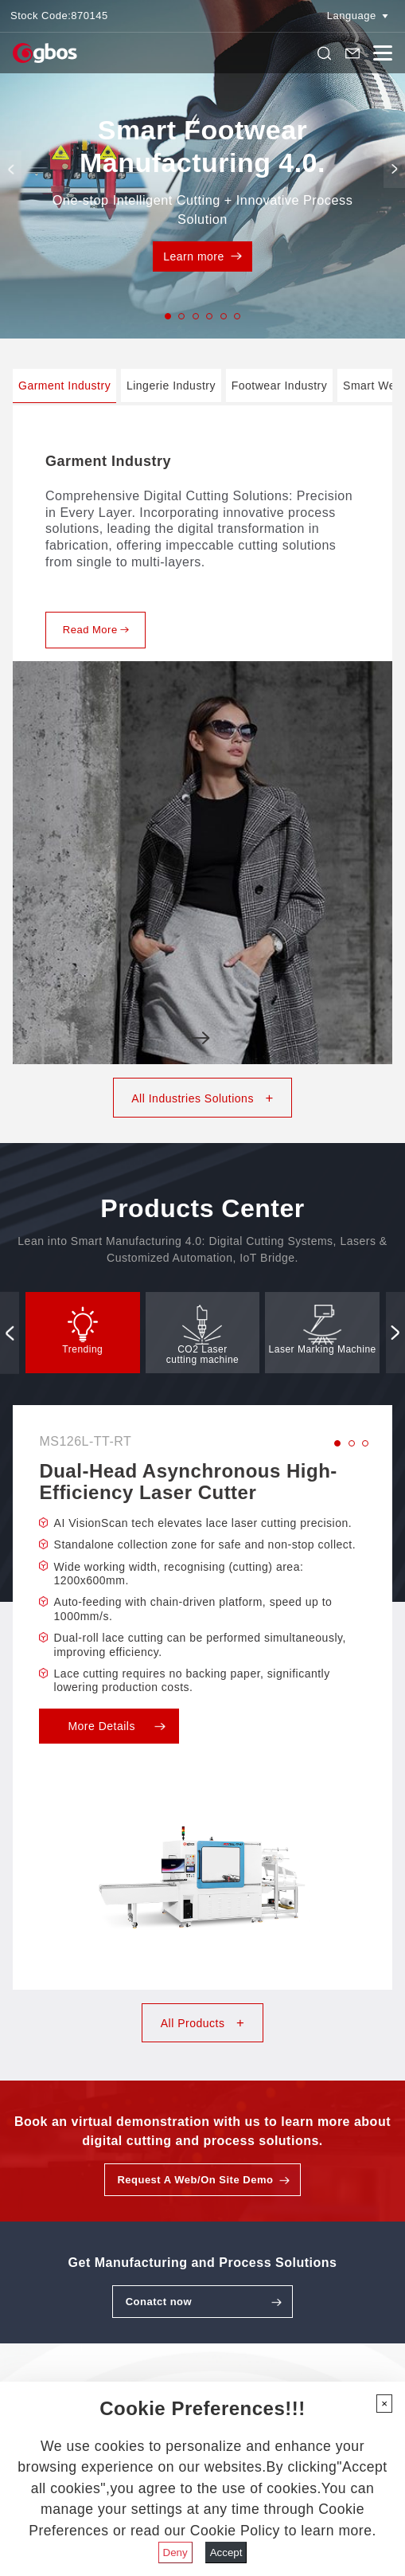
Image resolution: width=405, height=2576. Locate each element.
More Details (116, 1726)
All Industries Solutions (202, 1098)
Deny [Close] (175, 2552)
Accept (226, 2552)
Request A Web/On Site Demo (195, 2180)
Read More (96, 630)
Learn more (202, 256)
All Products (202, 2022)
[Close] (384, 2403)
